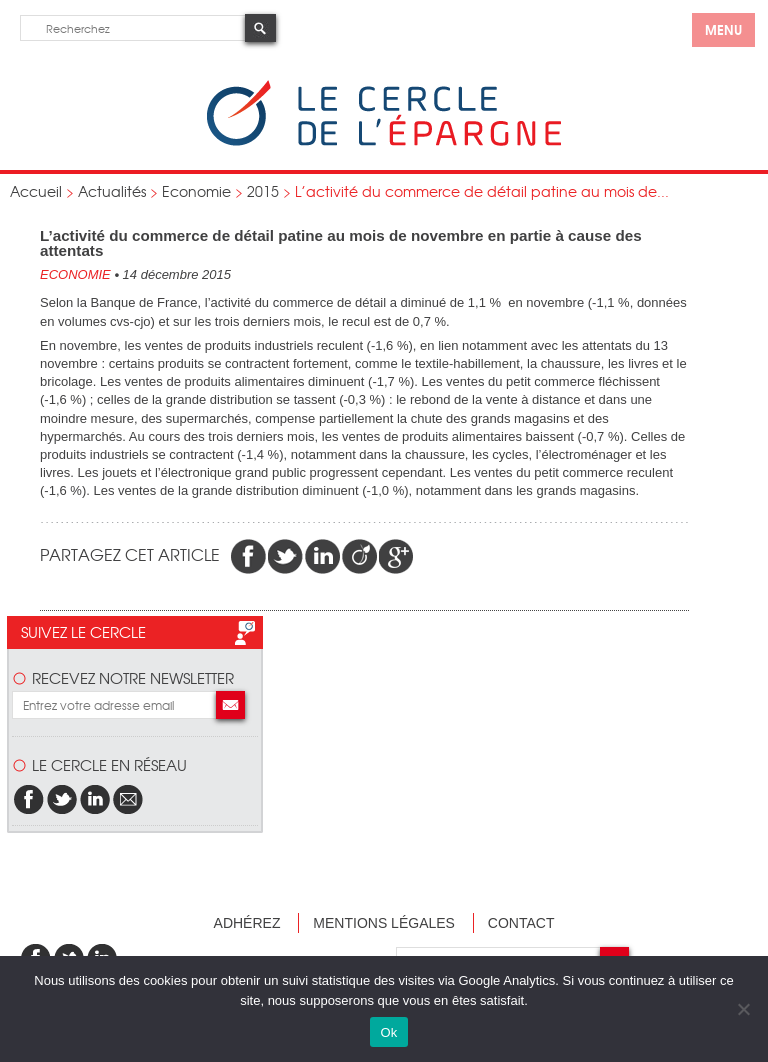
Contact (521, 923)
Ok (388, 1032)
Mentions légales (384, 923)
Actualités (112, 191)
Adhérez (247, 923)
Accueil (36, 191)
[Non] (743, 1009)
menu (723, 29)
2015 (263, 191)
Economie (196, 191)
